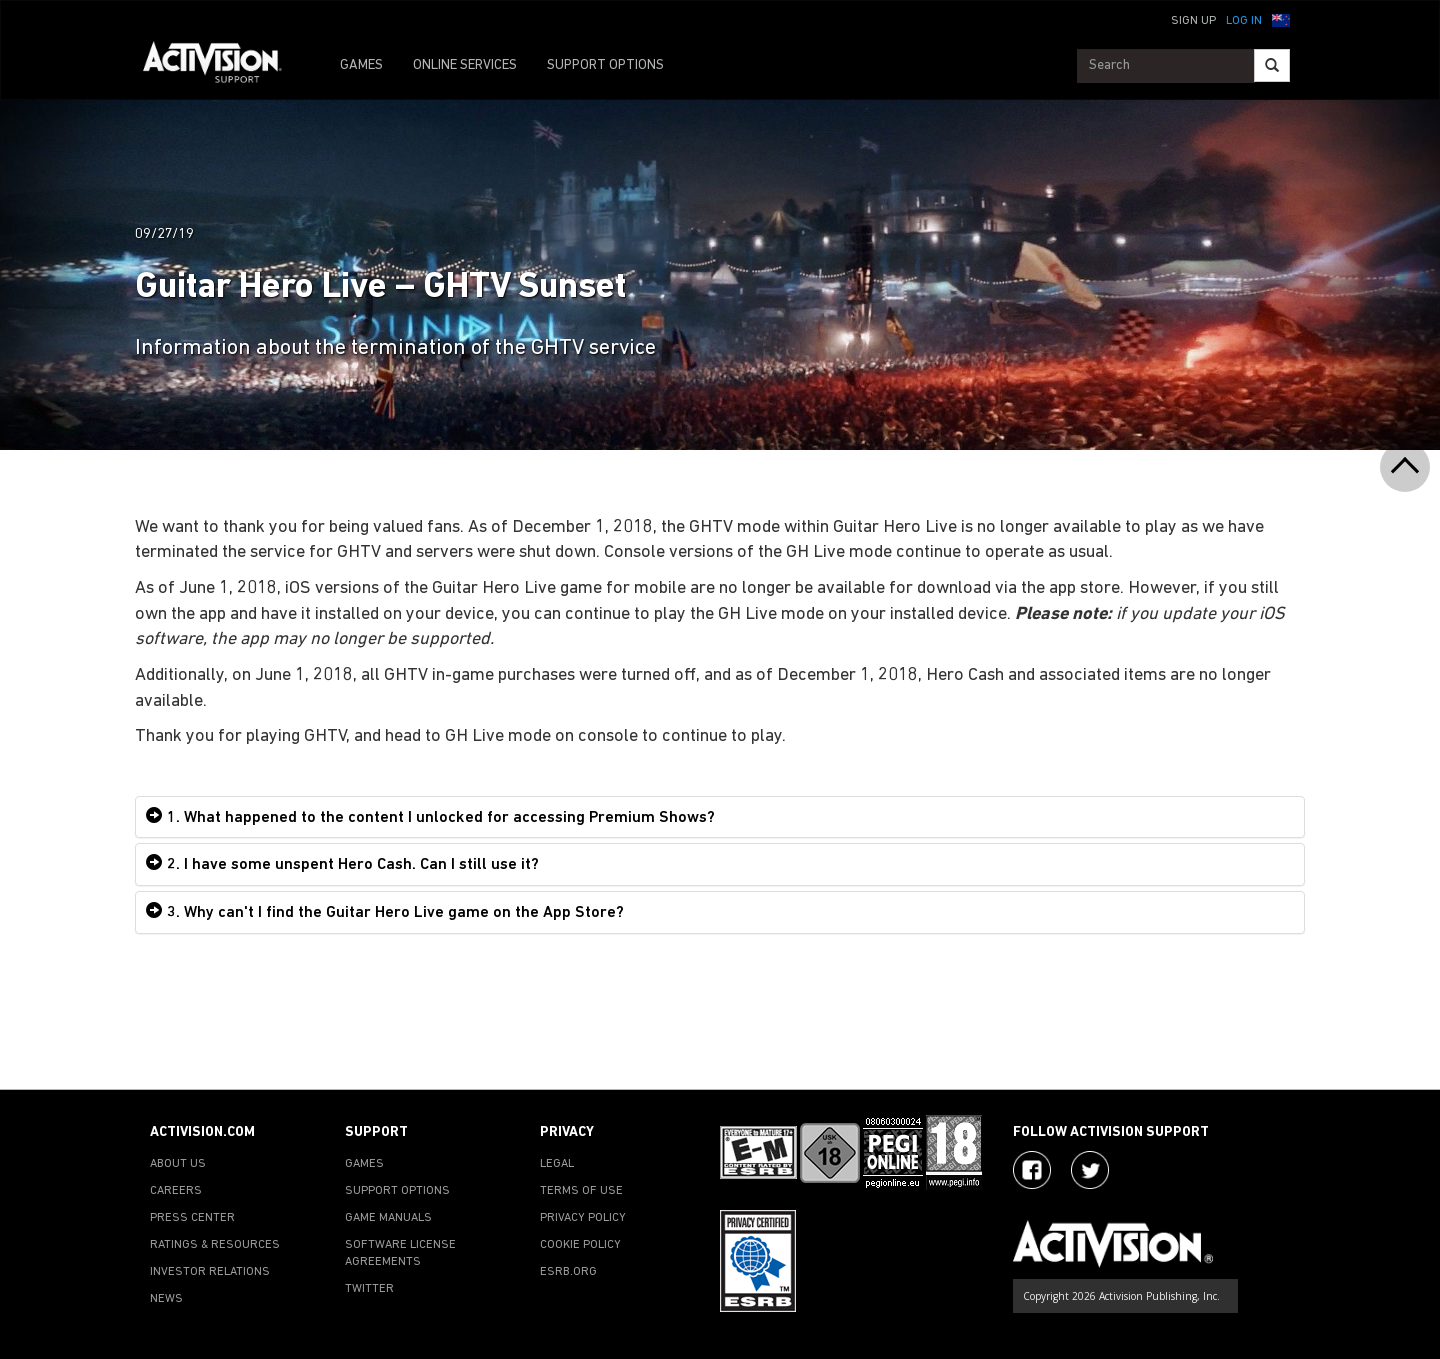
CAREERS (176, 1191)
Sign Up (1193, 21)
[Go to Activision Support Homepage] (222, 66)
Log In (1244, 21)
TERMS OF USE (581, 1191)
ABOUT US (178, 1164)
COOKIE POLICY (580, 1245)
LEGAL (557, 1164)
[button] (1281, 19)
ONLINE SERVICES (465, 65)
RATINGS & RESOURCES (215, 1245)
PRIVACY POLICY (583, 1218)
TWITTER (369, 1289)
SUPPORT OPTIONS (605, 65)
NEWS (166, 1299)
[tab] (720, 817)
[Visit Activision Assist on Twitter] (1090, 1170)
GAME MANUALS (388, 1218)
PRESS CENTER (192, 1218)
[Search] (1272, 65)
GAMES (361, 65)
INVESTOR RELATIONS (210, 1272)
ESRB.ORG (568, 1272)
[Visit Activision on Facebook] (1032, 1170)
